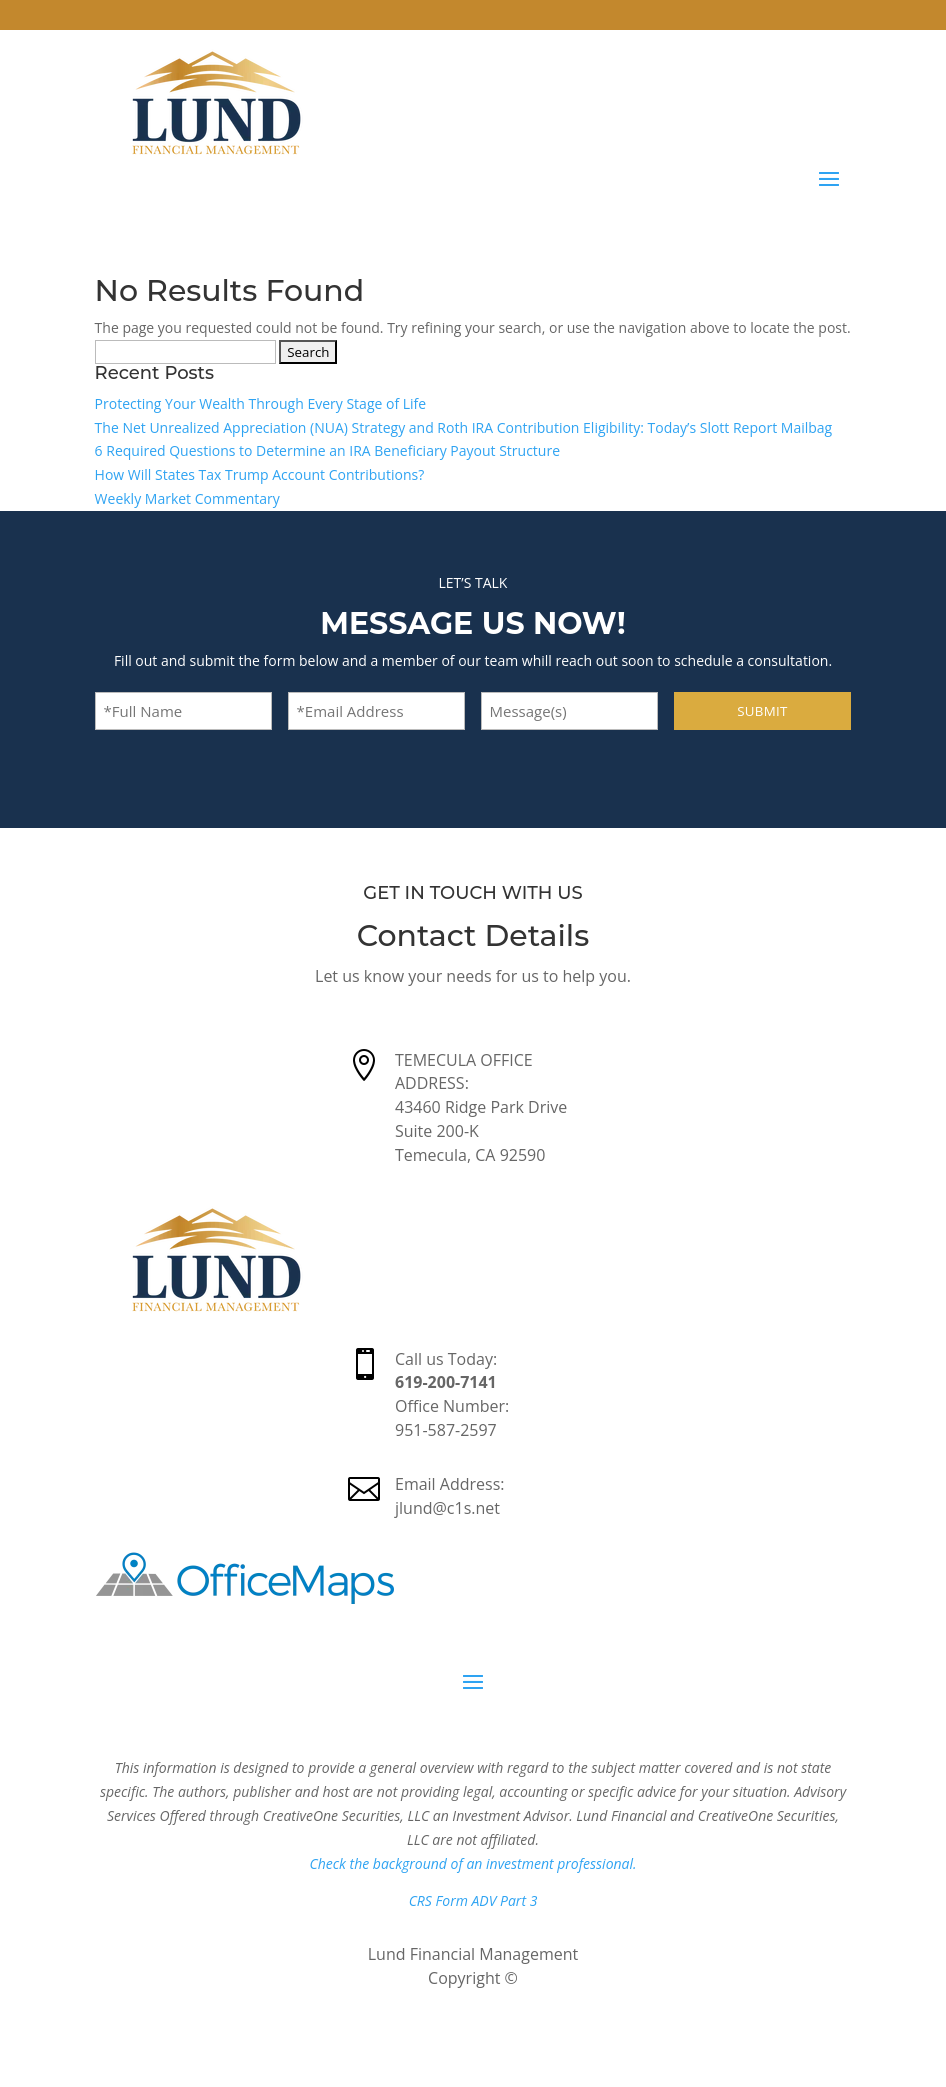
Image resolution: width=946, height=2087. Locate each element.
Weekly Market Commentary (187, 498)
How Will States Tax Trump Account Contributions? (260, 474)
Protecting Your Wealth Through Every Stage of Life (261, 403)
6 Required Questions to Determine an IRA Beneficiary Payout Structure (327, 450)
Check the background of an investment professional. (472, 1863)
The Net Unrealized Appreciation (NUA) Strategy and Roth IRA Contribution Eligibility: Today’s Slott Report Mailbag (464, 427)
